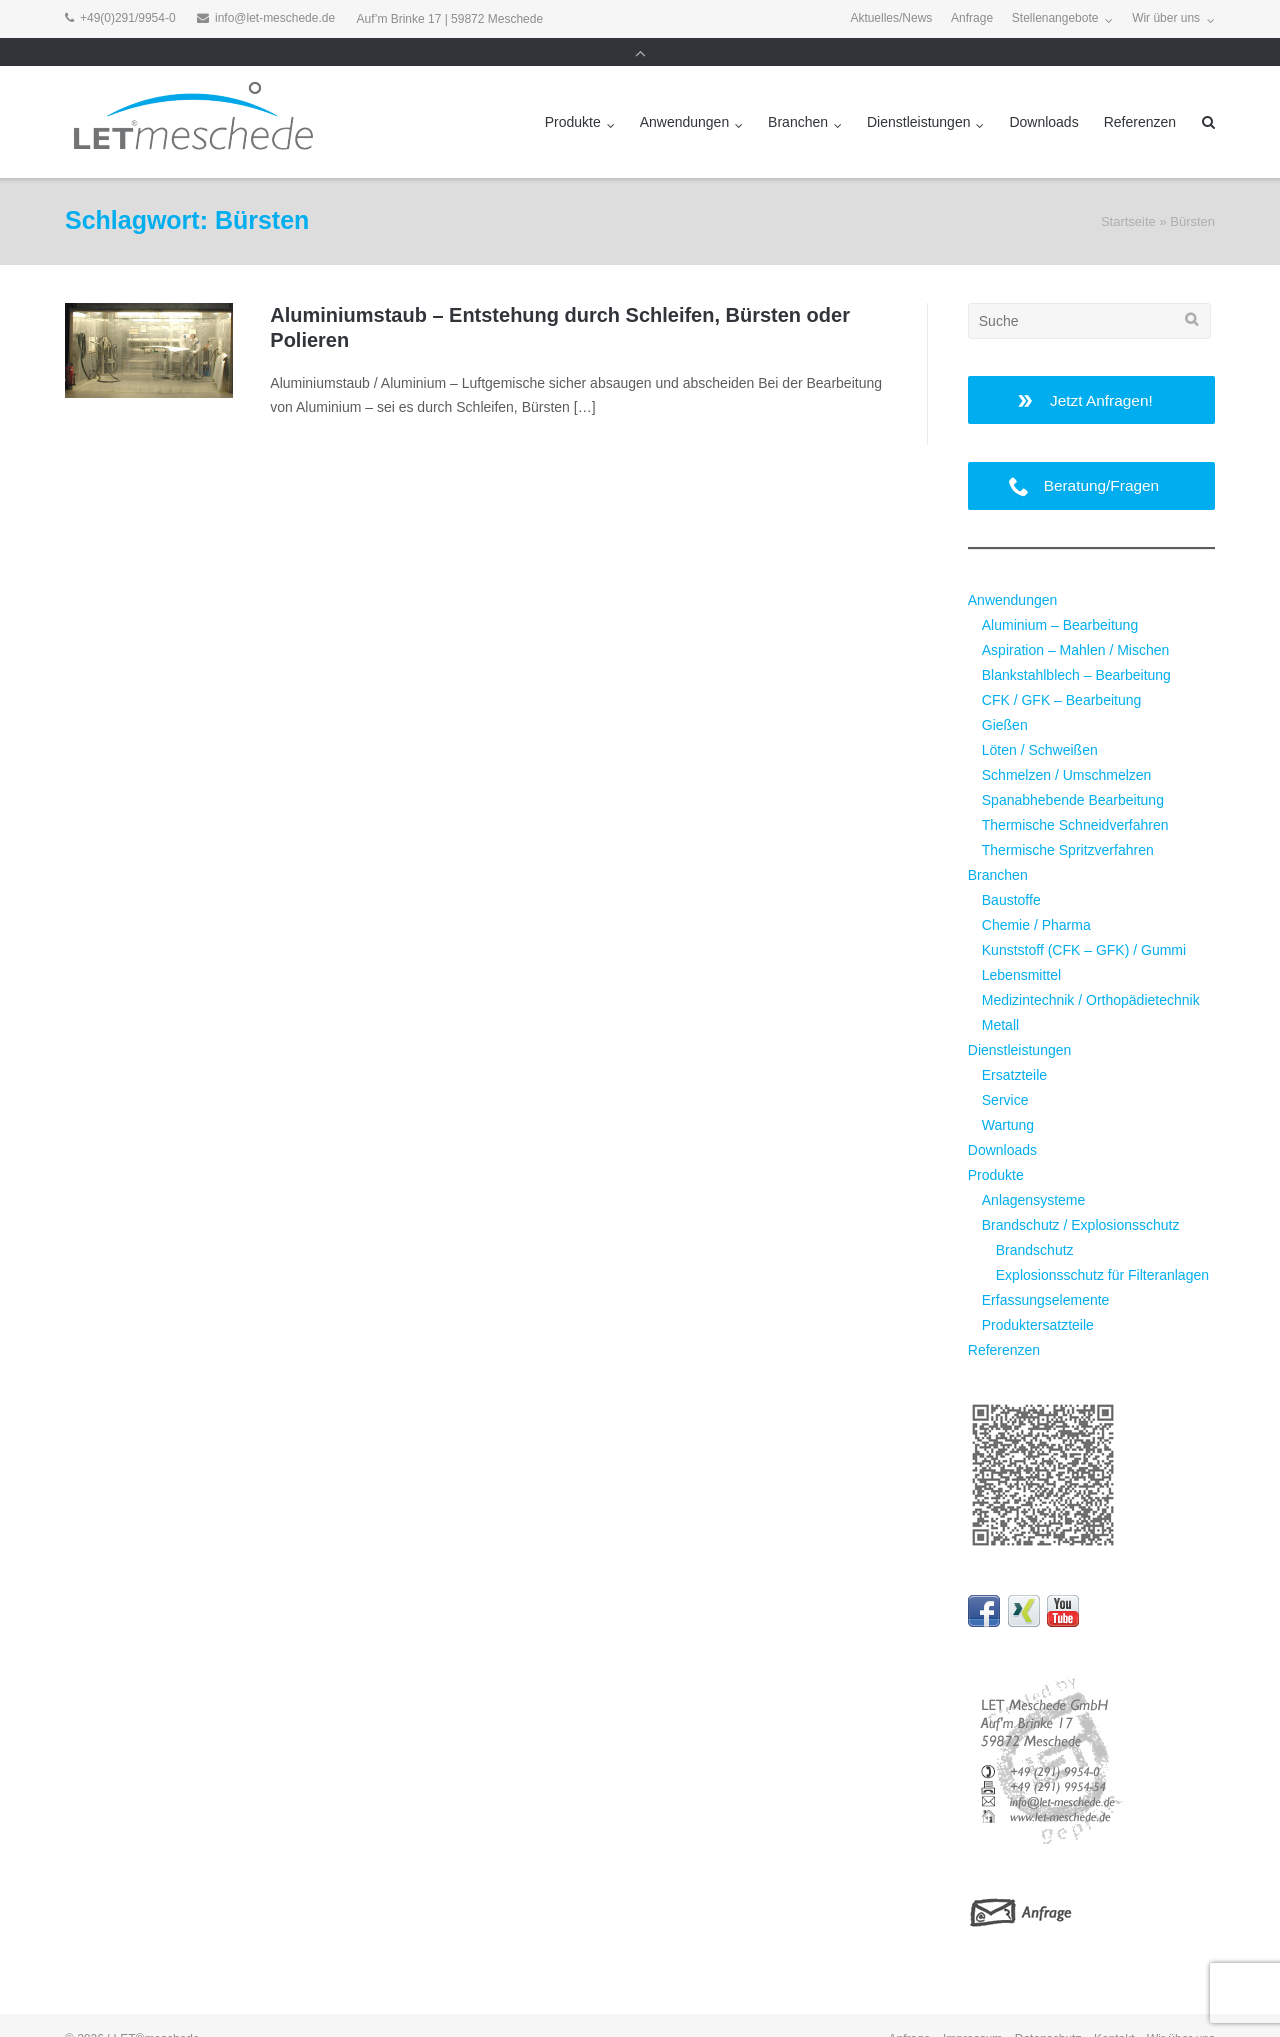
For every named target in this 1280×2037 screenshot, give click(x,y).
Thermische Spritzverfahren (1068, 822)
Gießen (1005, 697)
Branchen (798, 94)
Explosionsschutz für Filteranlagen (1102, 1247)
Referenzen (1140, 94)
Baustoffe (1011, 872)
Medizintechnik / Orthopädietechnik (1091, 972)
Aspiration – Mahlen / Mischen (1076, 623)
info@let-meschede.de (275, 19)
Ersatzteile (1014, 1047)
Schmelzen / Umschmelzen (1067, 747)
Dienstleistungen (919, 94)
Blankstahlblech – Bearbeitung (1076, 648)
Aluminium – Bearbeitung (1060, 598)
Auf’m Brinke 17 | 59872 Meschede (450, 19)
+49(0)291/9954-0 (128, 19)
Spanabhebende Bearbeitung (1073, 772)
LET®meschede (157, 2012)
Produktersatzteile (1038, 1297)
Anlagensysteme (1034, 1172)
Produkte (573, 94)
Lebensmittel (1021, 947)
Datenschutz (1048, 2012)
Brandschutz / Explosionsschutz (1081, 1197)
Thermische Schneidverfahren (1075, 797)
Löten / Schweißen (1040, 722)
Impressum (972, 2012)
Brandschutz (1035, 1222)
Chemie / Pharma (1036, 897)
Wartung (1008, 1097)
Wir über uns (1166, 19)
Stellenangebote (1055, 19)
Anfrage (972, 19)
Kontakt (1114, 2012)
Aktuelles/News (891, 19)
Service (1005, 1072)
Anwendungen (685, 94)
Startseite (1128, 194)
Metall (1000, 997)
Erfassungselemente (1046, 1272)
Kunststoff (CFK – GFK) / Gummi (1084, 922)
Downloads (1043, 94)
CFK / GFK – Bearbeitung (1062, 672)
